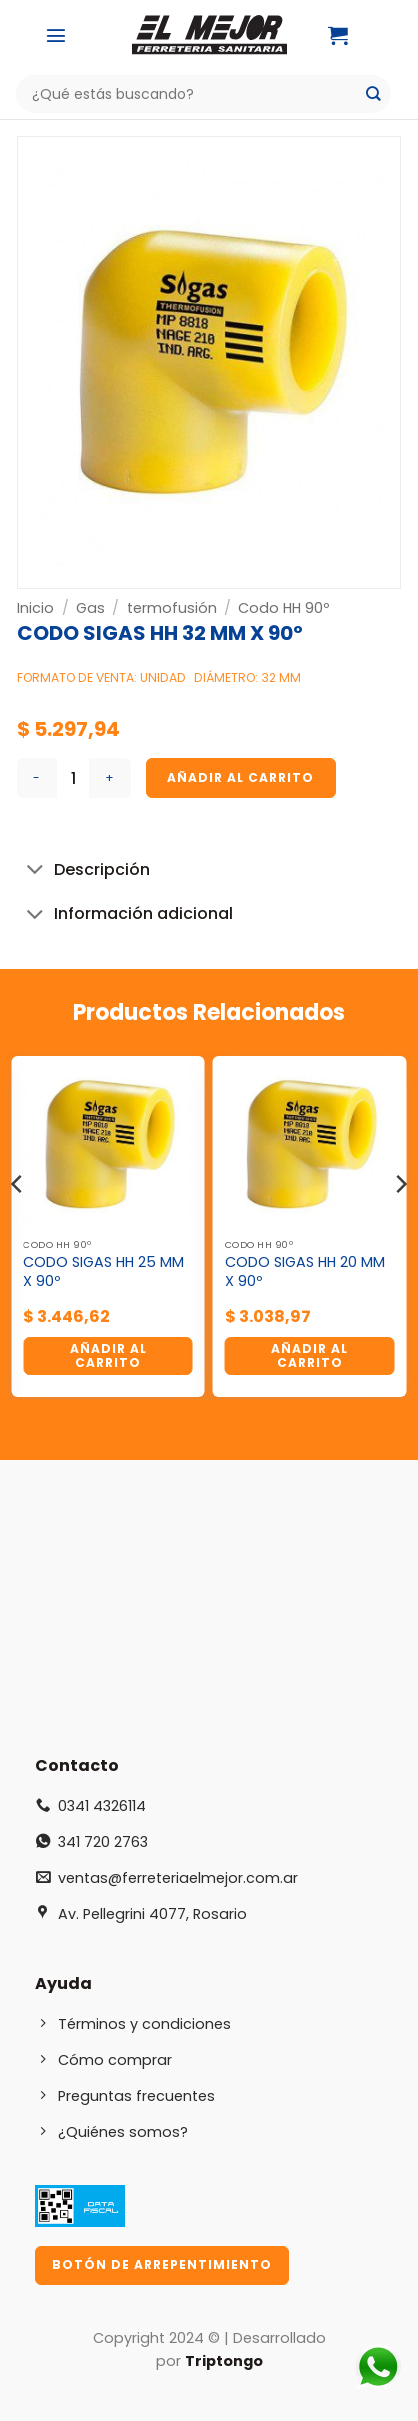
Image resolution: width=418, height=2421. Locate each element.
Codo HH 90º (283, 608)
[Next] (400, 1224)
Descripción (83, 871)
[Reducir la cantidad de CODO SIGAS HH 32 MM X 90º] (37, 778)
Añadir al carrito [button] (108, 1355)
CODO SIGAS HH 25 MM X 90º (103, 1271)
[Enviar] (373, 94)
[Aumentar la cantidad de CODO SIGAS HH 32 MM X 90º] (110, 778)
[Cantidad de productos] (73, 778)
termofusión (172, 608)
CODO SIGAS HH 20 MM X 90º (305, 1271)
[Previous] (18, 1224)
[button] (56, 35)
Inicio (35, 608)
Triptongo (224, 2361)
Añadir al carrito (240, 777)
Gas (90, 608)
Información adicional (125, 915)
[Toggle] (35, 871)
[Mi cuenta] (388, 35)
